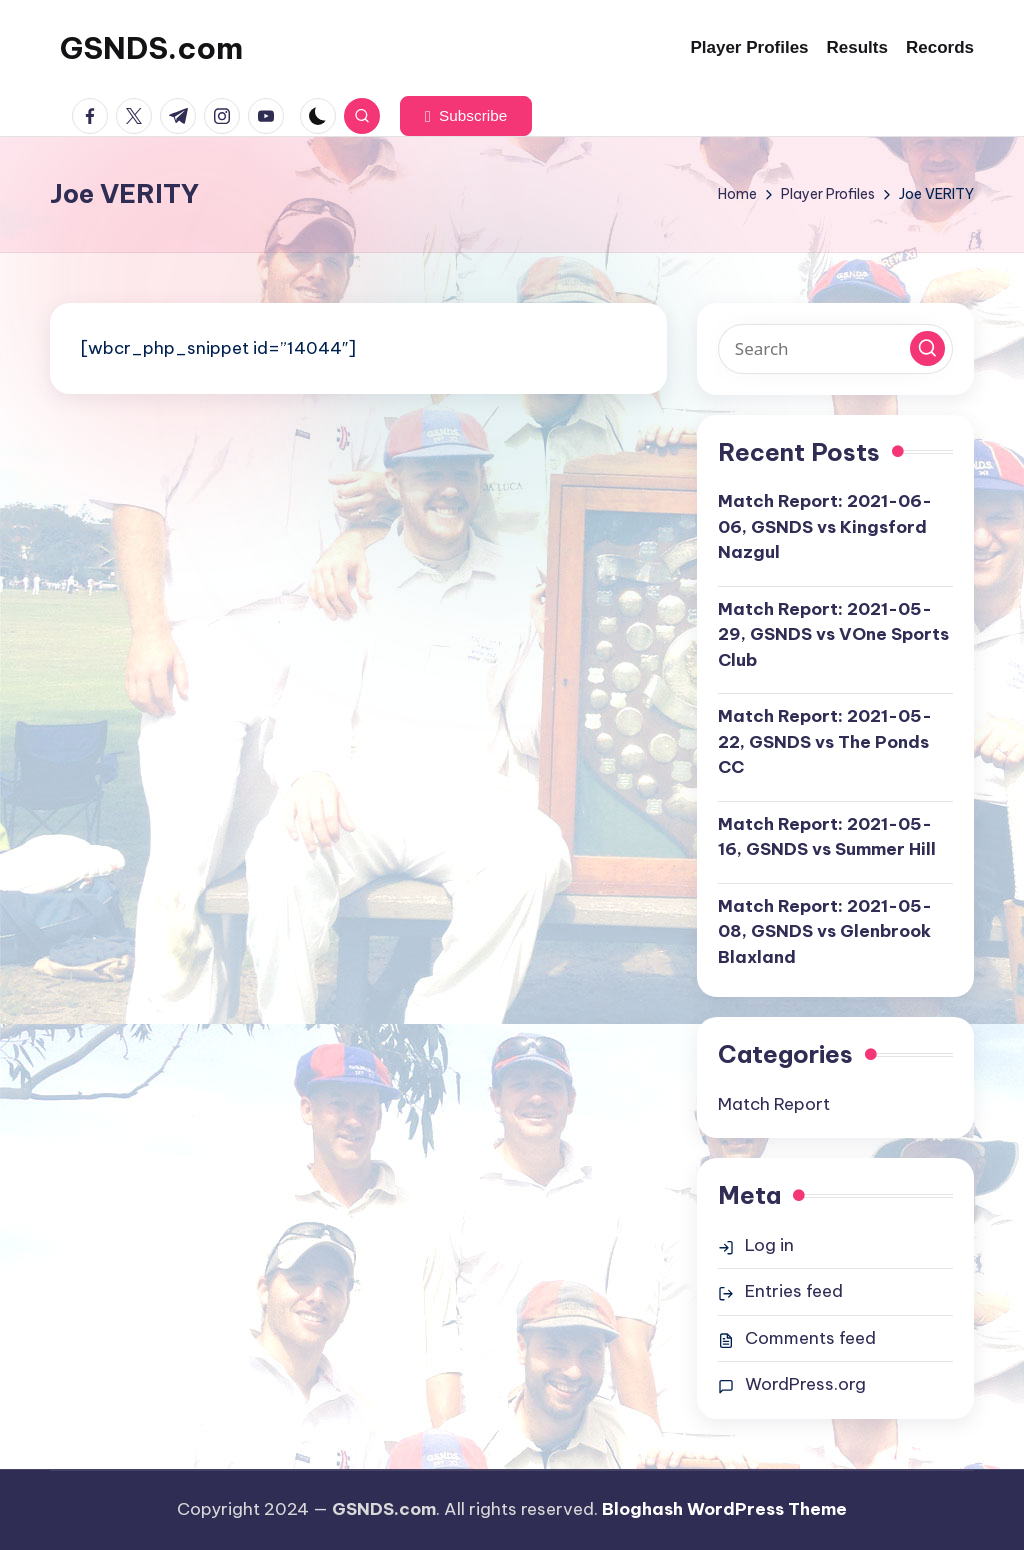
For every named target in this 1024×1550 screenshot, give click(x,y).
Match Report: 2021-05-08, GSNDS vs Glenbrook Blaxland (825, 931)
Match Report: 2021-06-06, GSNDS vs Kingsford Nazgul (825, 526)
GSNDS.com (151, 48)
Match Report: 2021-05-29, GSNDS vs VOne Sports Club (833, 634)
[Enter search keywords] (835, 349)
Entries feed (794, 1291)
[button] (466, 116)
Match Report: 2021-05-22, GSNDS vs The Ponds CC (825, 741)
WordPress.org (805, 1384)
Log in (769, 1245)
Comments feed (810, 1338)
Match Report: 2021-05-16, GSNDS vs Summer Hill (827, 837)
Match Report (774, 1104)
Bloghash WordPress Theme (724, 1509)
